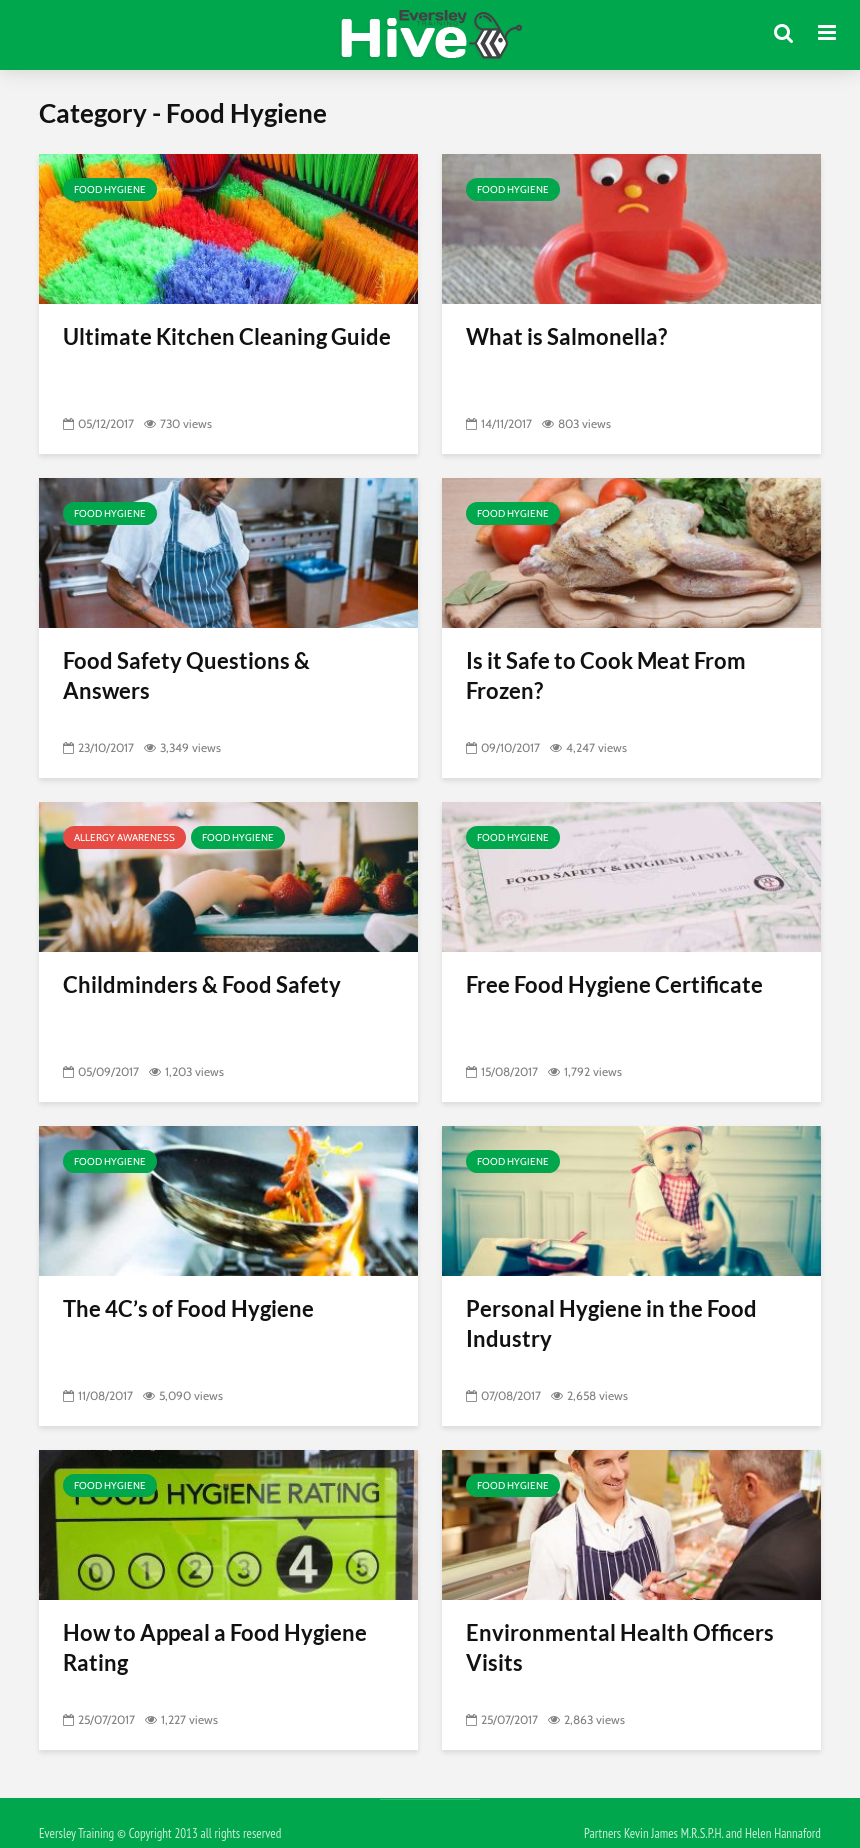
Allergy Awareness (124, 837)
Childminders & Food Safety (202, 984)
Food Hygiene (110, 189)
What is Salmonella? (566, 336)
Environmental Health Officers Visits (620, 1647)
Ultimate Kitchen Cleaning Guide (227, 336)
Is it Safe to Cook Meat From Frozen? (606, 675)
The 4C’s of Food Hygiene (188, 1308)
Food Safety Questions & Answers (186, 675)
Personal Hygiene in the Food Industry (611, 1323)
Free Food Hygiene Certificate (614, 984)
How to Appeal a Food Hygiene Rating (215, 1647)
